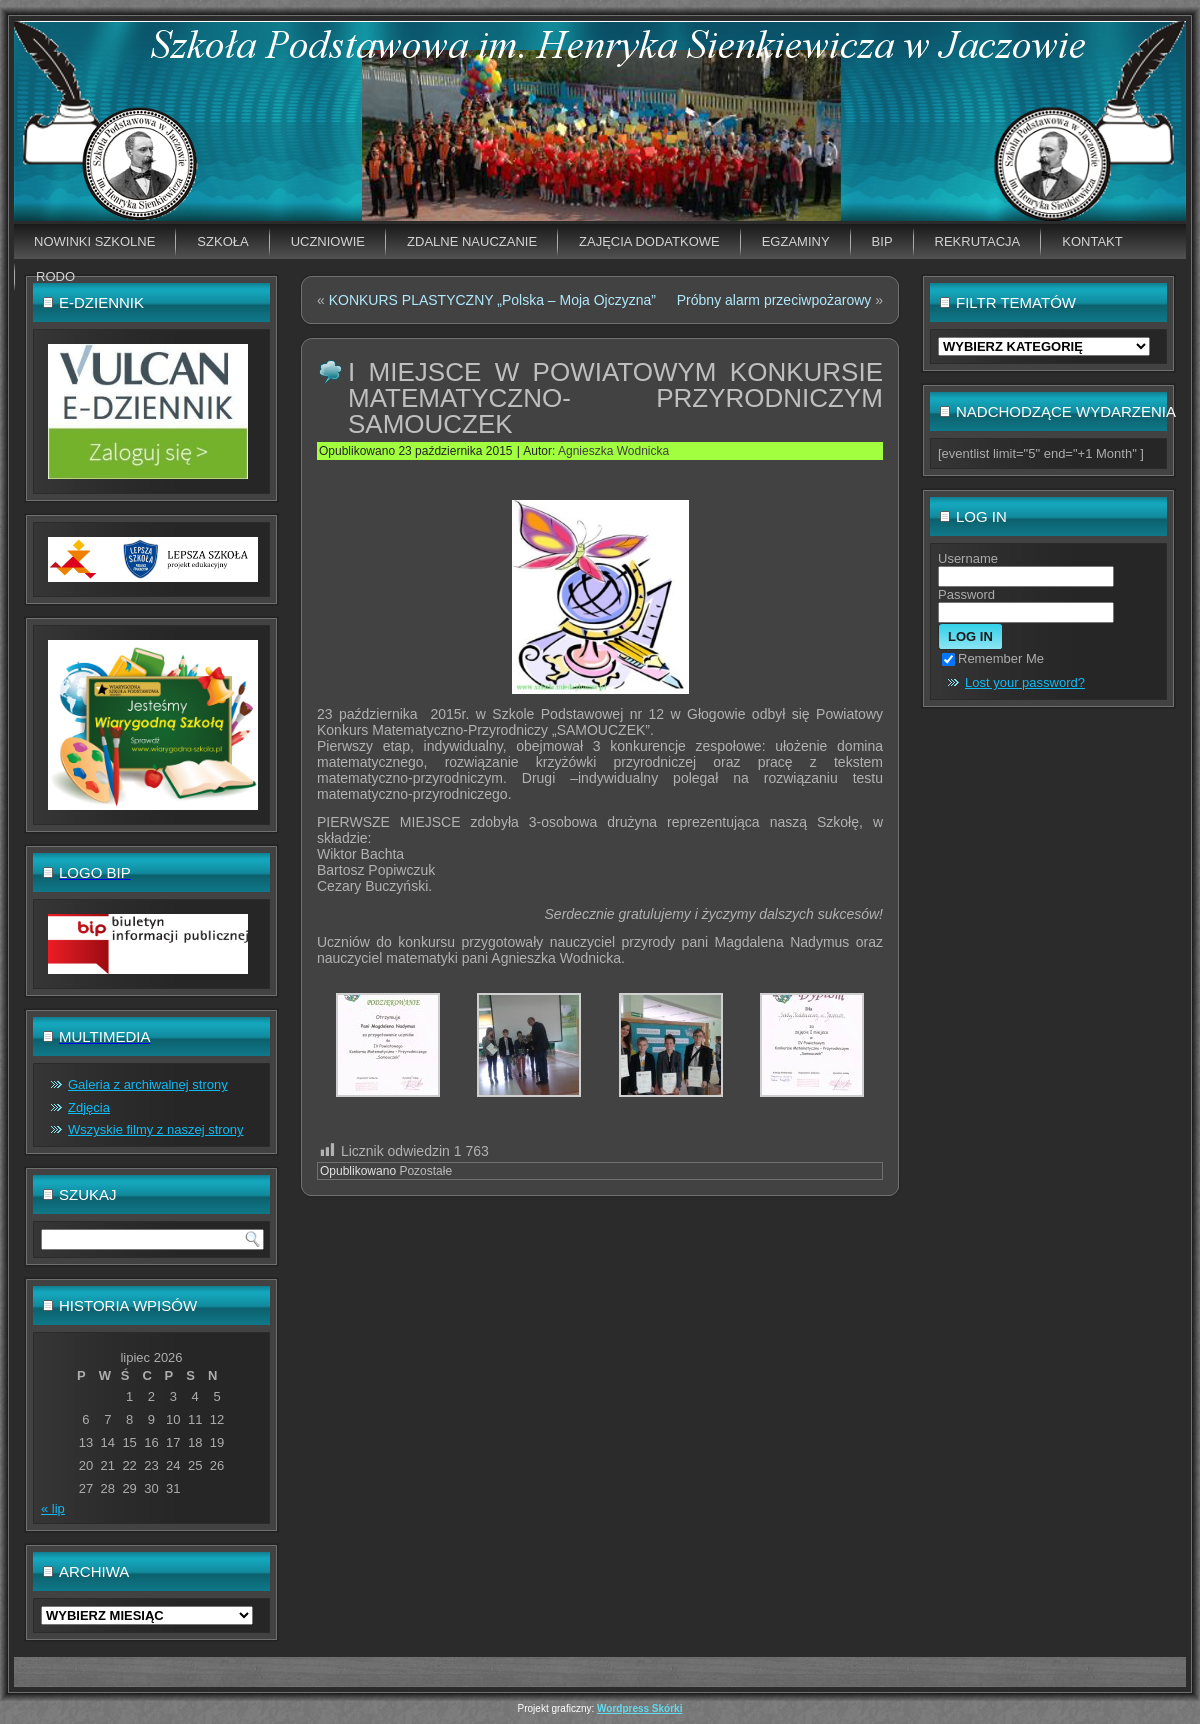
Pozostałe (425, 1171)
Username (968, 558)
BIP (882, 241)
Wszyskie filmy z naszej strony (156, 1129)
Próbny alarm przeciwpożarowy (774, 300)
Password (966, 594)
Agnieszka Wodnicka (613, 451)
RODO (55, 276)
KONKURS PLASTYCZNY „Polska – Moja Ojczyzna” (492, 300)
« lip (53, 1508)
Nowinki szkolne (94, 241)
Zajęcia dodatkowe (649, 241)
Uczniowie (328, 241)
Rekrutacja (978, 241)
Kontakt (1092, 241)
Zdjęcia (89, 1107)
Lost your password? (1025, 682)
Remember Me (993, 658)
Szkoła (222, 241)
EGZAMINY (796, 241)
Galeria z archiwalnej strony (148, 1084)
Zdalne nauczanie (472, 241)
